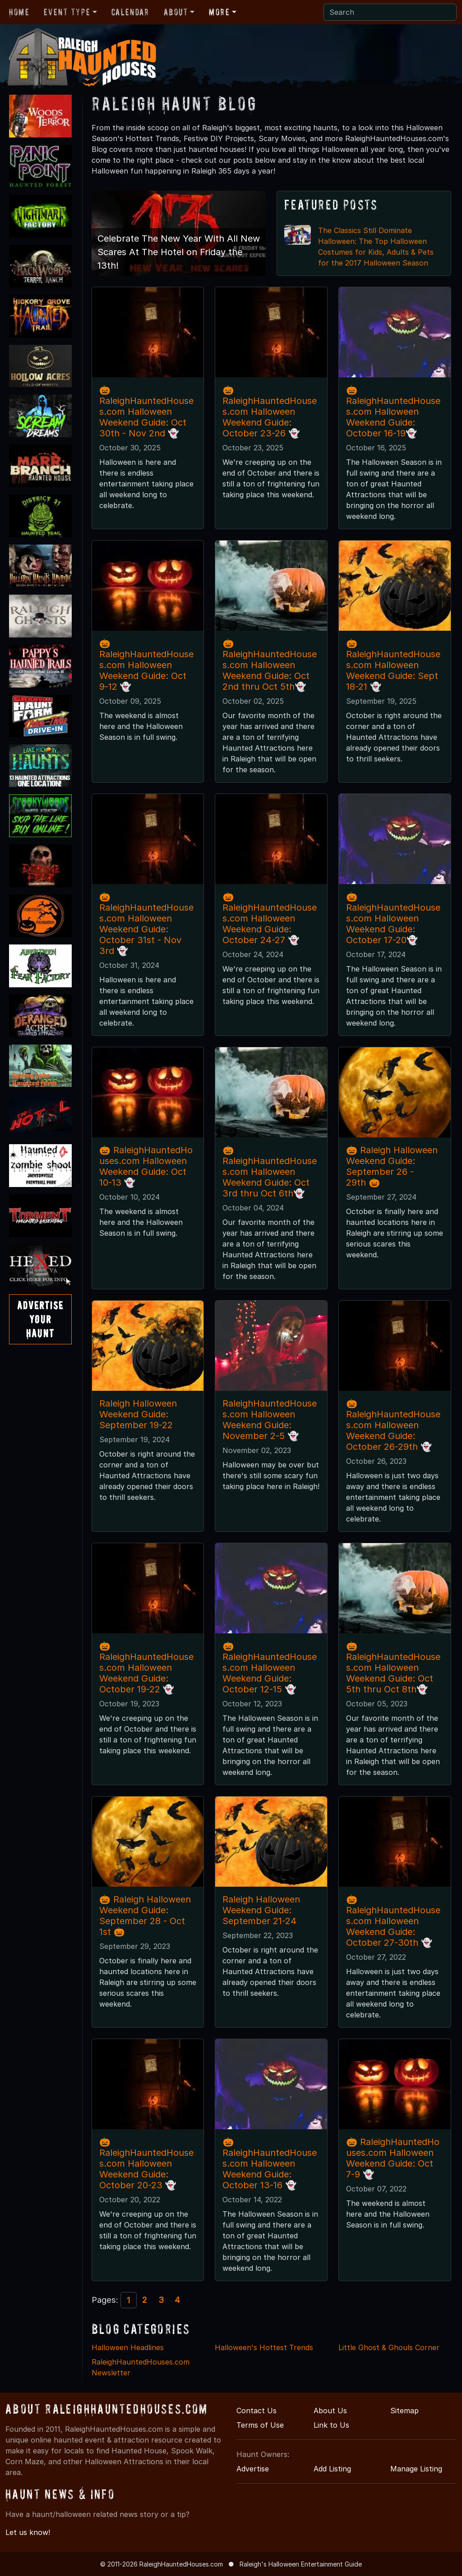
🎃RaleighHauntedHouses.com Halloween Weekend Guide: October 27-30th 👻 (393, 1921)
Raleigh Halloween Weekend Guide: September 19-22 (138, 1414)
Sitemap (404, 2410)
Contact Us (256, 2410)
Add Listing (332, 2468)
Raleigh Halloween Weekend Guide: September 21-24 (261, 1910)
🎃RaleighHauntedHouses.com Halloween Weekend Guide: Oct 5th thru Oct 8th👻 (393, 1668)
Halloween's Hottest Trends (264, 2347)
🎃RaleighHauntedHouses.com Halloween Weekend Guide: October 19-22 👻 (146, 1668)
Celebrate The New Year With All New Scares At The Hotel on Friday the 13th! (178, 252)
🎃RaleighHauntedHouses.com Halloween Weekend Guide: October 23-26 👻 (269, 412)
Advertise (252, 2468)
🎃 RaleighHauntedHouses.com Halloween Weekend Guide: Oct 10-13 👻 (146, 1166)
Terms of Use (260, 2424)
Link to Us (331, 2424)
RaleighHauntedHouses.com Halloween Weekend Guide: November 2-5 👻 (269, 1419)
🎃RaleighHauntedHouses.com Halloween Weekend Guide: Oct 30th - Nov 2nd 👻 (146, 412)
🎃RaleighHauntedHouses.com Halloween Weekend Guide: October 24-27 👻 (269, 918)
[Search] (390, 12)
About (176, 12)
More (219, 12)
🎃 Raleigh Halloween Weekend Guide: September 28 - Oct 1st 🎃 (145, 1915)
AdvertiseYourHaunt (40, 1319)
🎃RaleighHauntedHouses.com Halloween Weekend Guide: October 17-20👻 (393, 918)
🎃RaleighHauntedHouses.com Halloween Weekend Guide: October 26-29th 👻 (393, 1425)
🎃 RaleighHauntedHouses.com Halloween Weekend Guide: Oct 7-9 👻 (392, 2158)
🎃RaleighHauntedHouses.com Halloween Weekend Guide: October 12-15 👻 (269, 1668)
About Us (330, 2410)
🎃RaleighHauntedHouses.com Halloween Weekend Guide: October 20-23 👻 (146, 2163)
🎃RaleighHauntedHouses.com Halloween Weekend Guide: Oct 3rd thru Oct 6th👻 (269, 1172)
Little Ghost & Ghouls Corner (388, 2347)
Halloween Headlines (128, 2347)
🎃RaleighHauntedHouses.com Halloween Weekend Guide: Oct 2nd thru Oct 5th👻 (269, 665)
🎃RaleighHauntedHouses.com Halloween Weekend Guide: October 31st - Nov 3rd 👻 (146, 923)
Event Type (67, 12)
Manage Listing (416, 2468)
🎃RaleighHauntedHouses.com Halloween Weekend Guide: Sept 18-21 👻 (393, 665)
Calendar (130, 12)
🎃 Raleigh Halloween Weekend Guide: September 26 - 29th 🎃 (392, 1166)
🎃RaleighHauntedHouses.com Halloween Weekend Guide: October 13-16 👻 (269, 2163)
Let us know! (27, 2532)
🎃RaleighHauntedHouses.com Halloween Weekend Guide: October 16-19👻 (393, 412)
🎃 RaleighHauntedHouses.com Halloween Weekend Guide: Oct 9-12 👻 (146, 665)
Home (19, 12)
